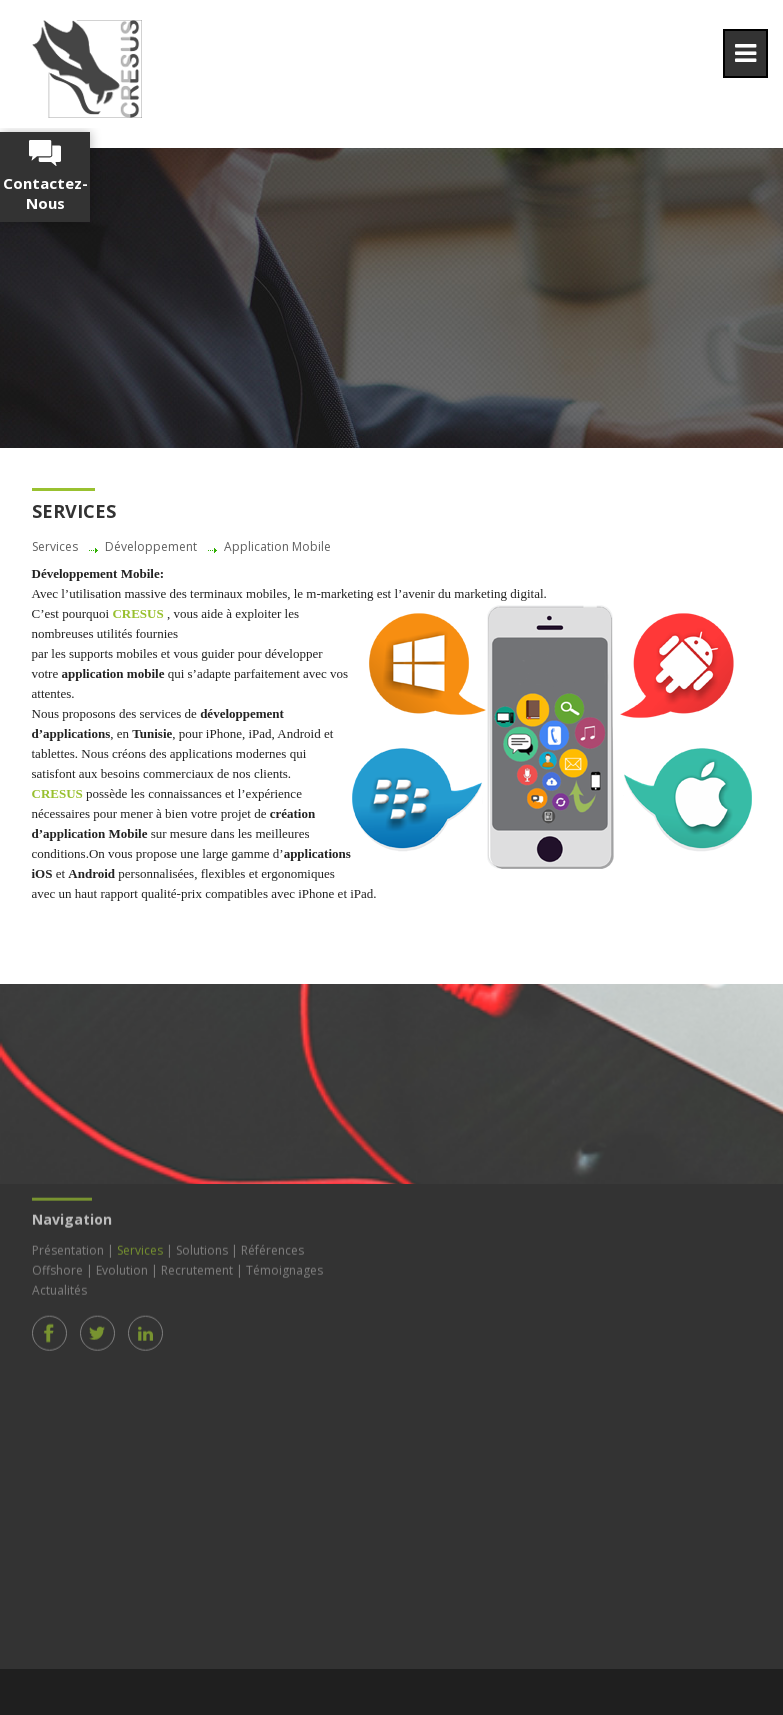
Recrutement (197, 1265)
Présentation (68, 1245)
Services (140, 1245)
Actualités (59, 1285)
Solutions (202, 1245)
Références (272, 1245)
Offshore (57, 1265)
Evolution (122, 1265)
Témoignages (284, 1265)
